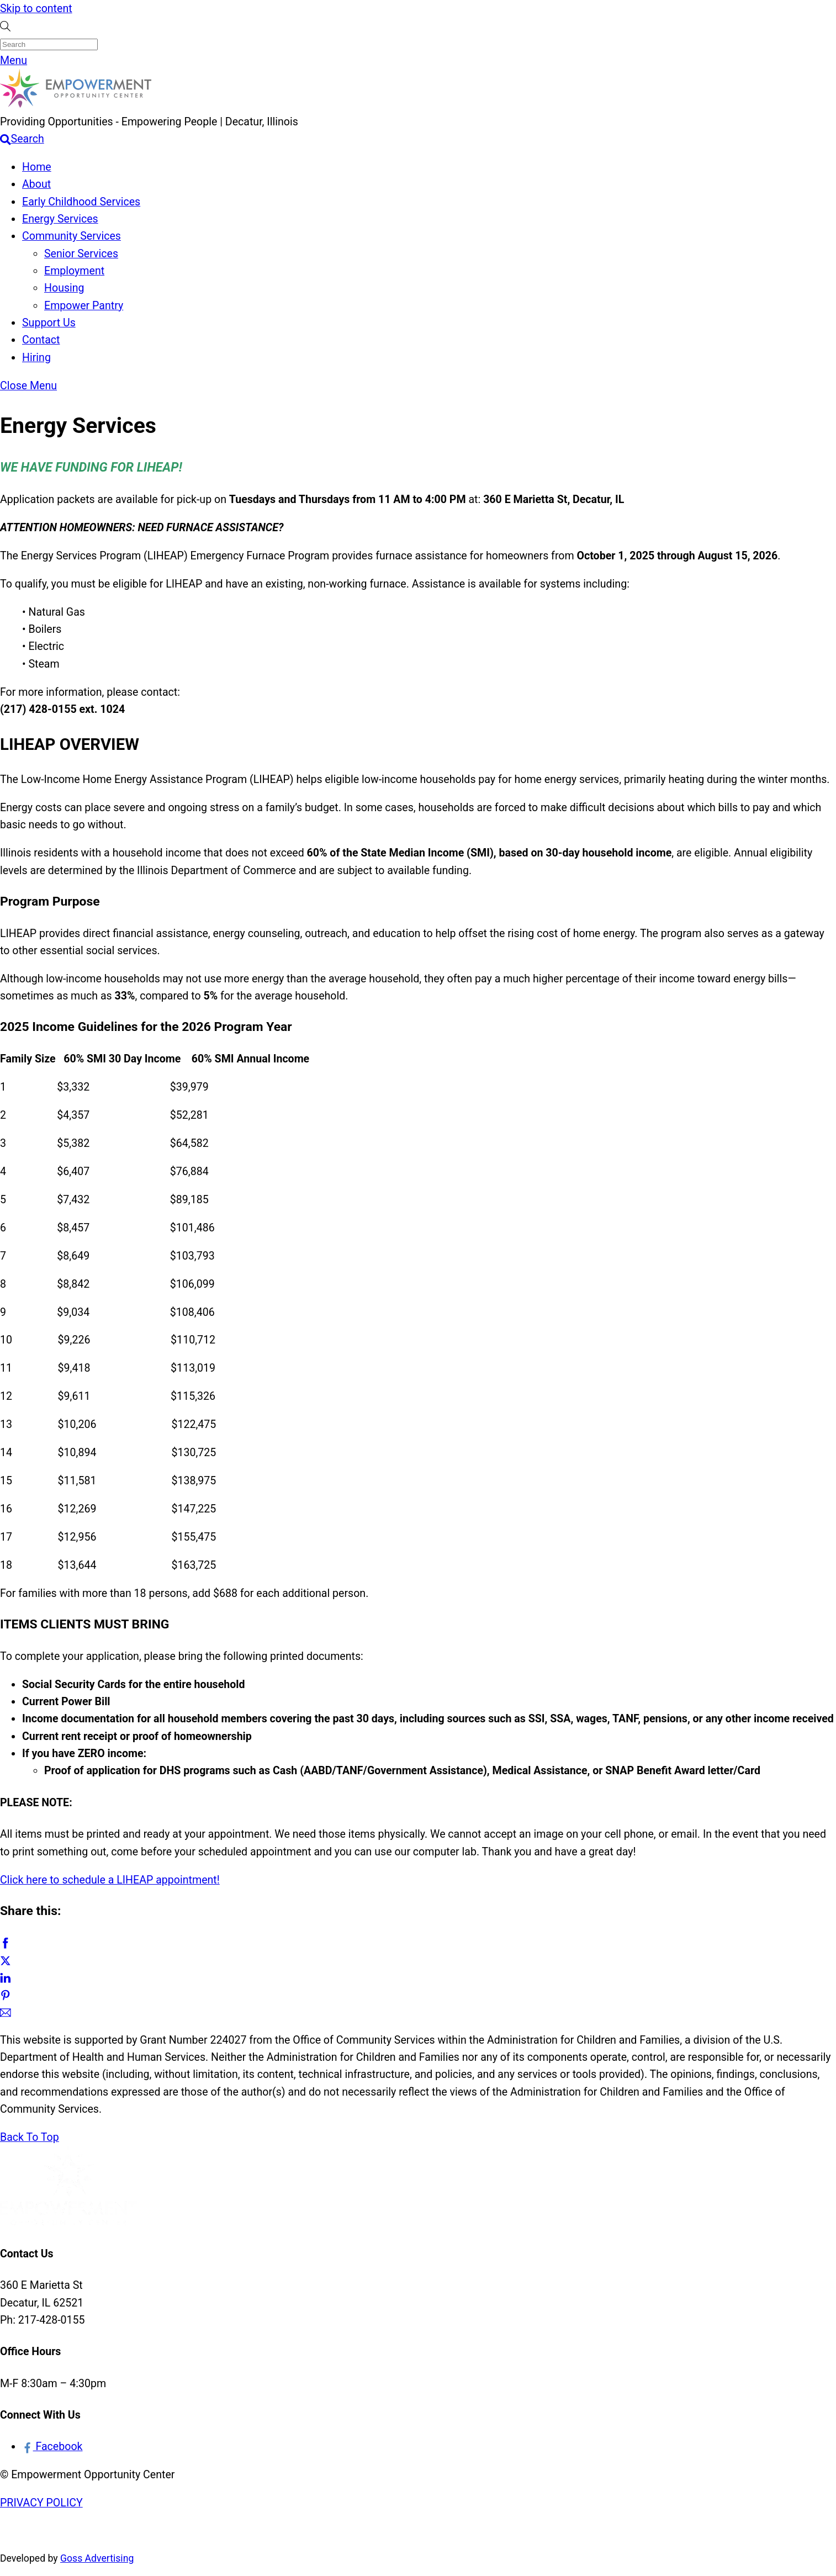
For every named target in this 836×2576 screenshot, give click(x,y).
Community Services (71, 236)
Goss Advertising (97, 2558)
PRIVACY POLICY (41, 2502)
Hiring (36, 357)
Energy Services (60, 219)
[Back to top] (29, 2137)
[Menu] (13, 60)
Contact (41, 340)
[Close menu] (28, 385)
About (36, 184)
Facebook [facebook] (52, 2446)
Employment (74, 271)
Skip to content (36, 8)
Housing (64, 288)
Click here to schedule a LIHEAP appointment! (110, 1880)
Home (36, 167)
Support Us (49, 322)
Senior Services (81, 253)
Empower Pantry (83, 305)
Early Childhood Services (81, 201)
